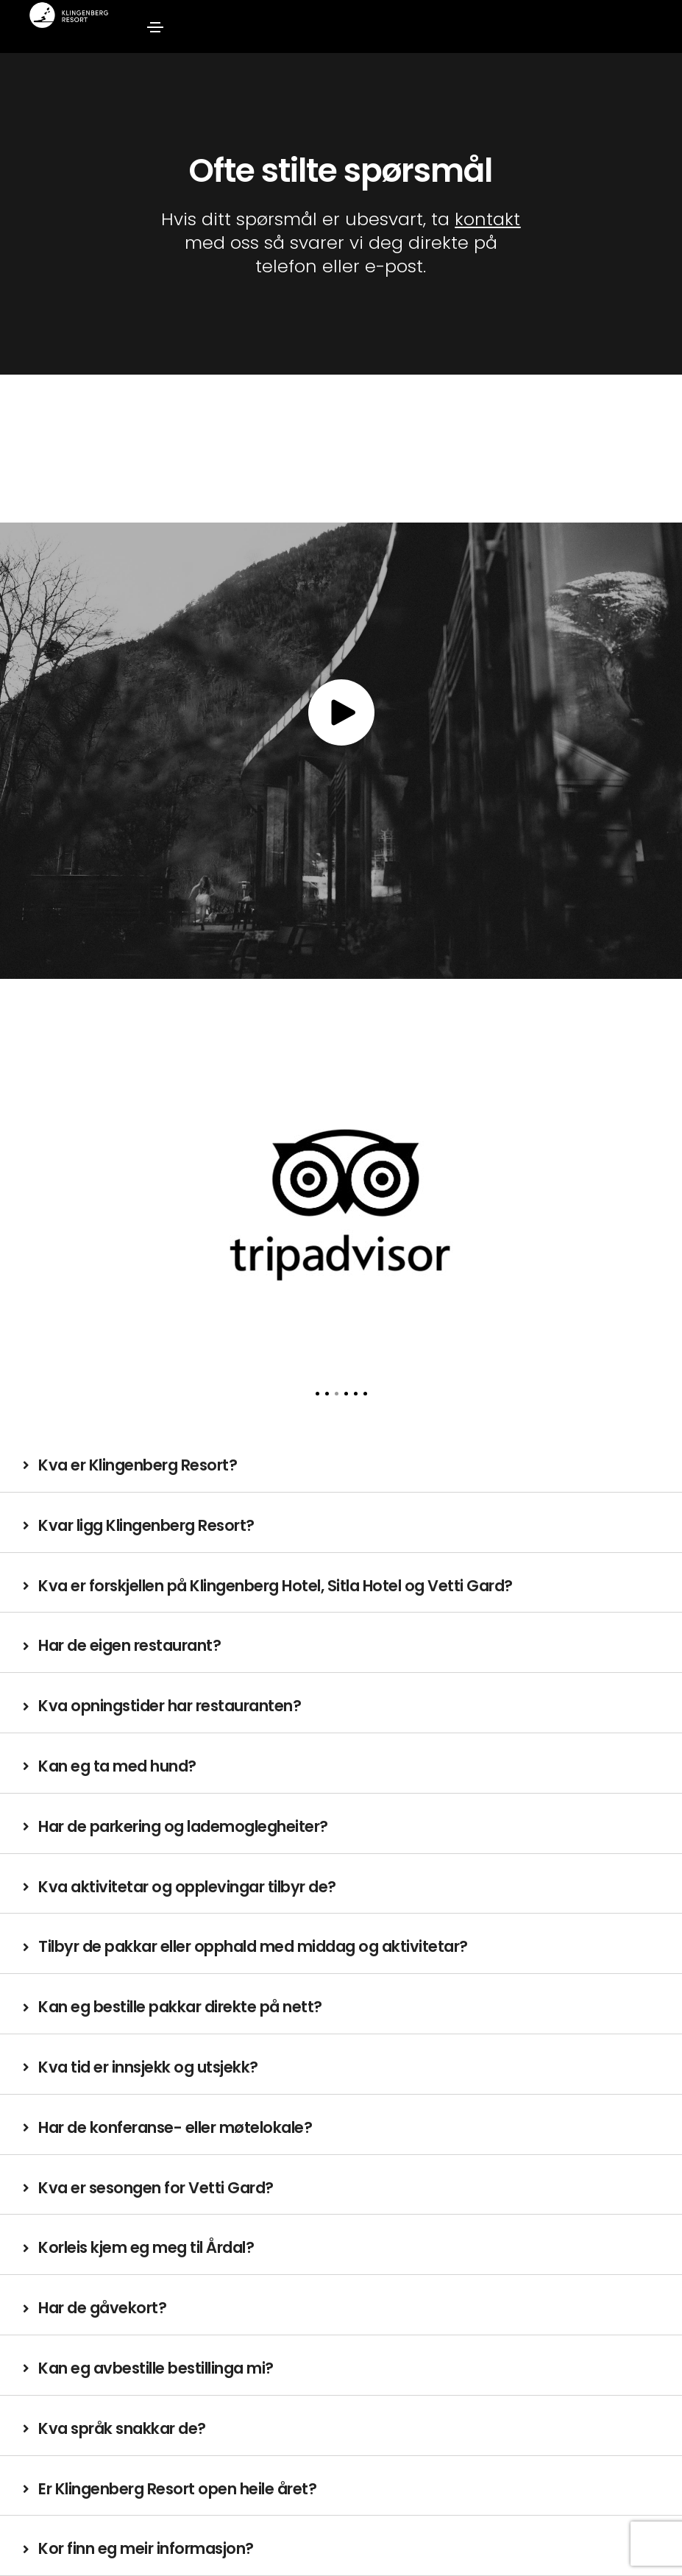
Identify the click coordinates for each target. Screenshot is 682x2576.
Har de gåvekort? (102, 2307)
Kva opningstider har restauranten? (169, 1705)
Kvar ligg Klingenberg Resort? (146, 1525)
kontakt (487, 219)
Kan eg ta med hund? (117, 1766)
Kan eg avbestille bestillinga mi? (156, 2368)
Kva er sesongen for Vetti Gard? (156, 2187)
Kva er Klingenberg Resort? (137, 1465)
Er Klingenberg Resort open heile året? (177, 2488)
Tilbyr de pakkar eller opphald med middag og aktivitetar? (253, 1946)
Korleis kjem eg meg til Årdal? (146, 2247)
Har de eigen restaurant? (129, 1645)
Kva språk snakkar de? (122, 2428)
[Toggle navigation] (155, 27)
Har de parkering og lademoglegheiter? (183, 1826)
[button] (317, 1393)
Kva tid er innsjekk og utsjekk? (148, 2067)
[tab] (341, 1466)
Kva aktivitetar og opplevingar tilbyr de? (187, 1886)
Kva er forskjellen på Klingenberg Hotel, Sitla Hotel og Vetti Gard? (275, 1585)
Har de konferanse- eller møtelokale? (175, 2127)
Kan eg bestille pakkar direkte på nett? (180, 2006)
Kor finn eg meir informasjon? (146, 2548)
